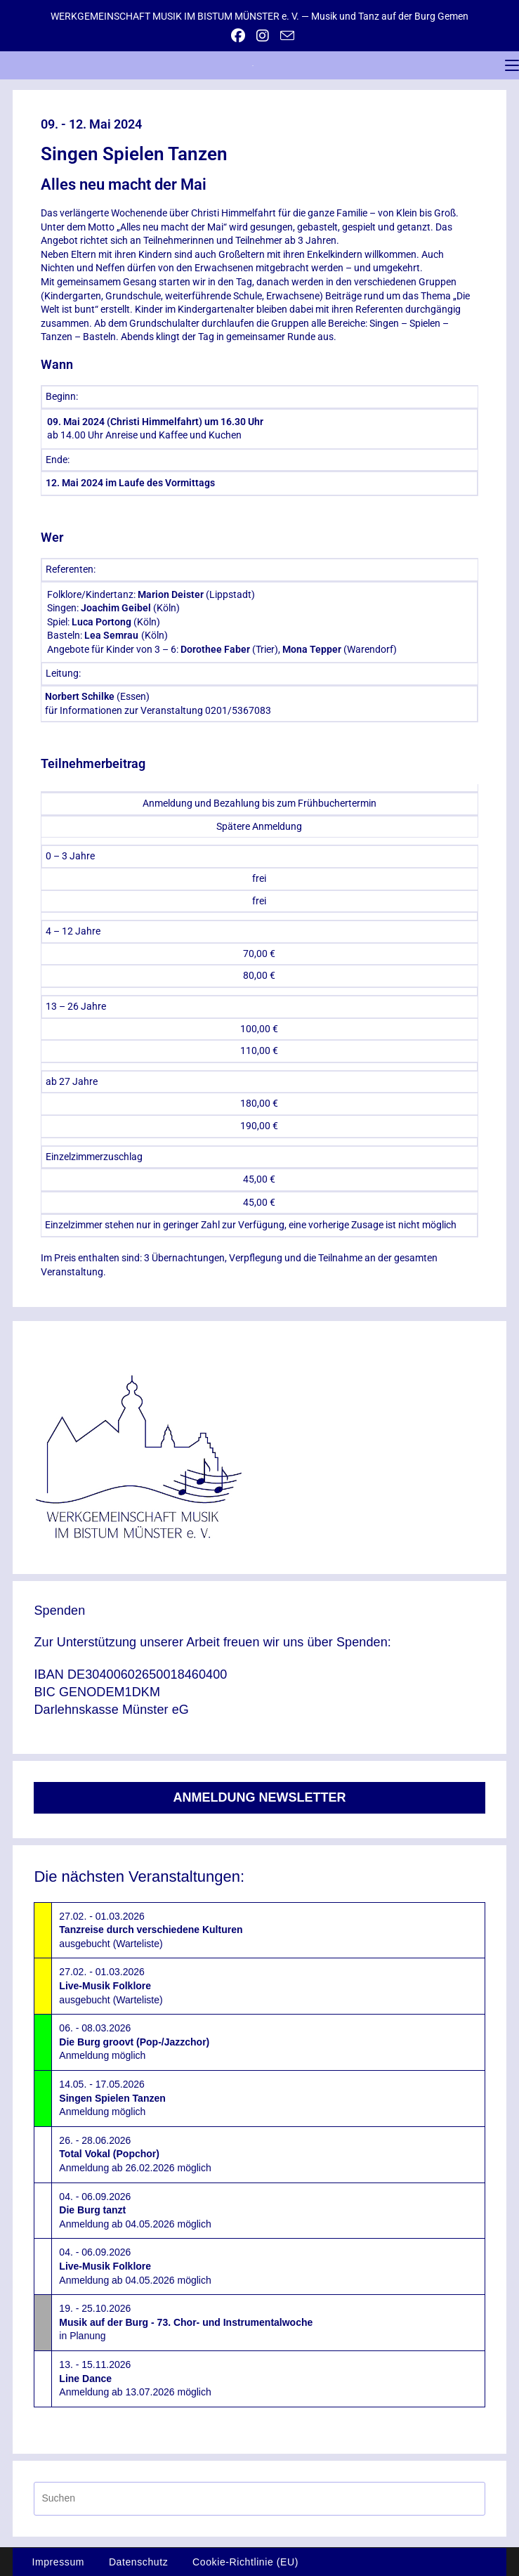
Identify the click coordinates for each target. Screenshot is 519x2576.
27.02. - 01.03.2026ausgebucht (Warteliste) (150, 1930)
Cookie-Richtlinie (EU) (245, 2562)
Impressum (58, 2562)
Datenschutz (138, 2562)
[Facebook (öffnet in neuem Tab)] (238, 36)
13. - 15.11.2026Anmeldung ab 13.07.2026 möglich (135, 2378)
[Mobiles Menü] (512, 65)
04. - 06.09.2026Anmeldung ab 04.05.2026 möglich (135, 2210)
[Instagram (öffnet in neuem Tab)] (263, 36)
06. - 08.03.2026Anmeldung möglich (134, 2041)
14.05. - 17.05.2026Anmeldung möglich (112, 2098)
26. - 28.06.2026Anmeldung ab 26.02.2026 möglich (135, 2154)
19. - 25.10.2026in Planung (186, 2322)
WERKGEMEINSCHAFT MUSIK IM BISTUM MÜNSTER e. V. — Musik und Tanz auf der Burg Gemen (259, 16)
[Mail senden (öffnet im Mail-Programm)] (284, 35)
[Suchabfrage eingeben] (259, 2498)
